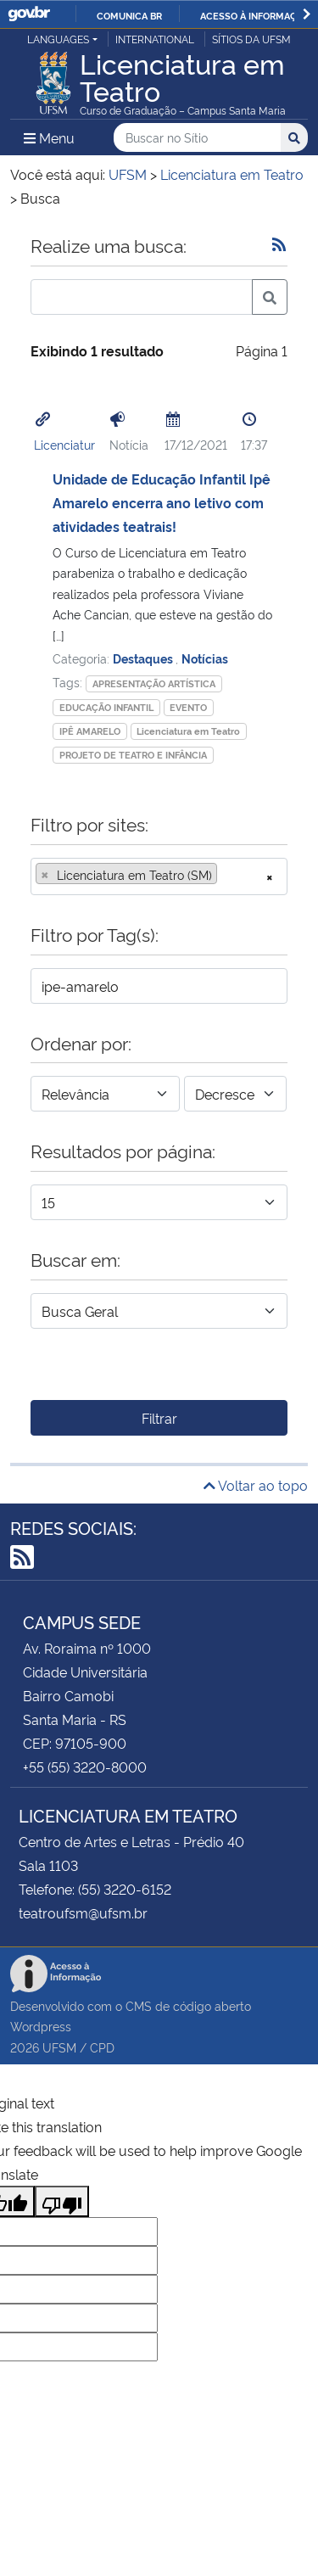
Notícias (204, 658)
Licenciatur (64, 444)
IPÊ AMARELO (89, 731)
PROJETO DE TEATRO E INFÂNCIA (133, 754)
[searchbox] (226, 875)
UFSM (59, 2047)
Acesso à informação (255, 15)
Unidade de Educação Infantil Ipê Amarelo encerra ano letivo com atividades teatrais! (162, 502)
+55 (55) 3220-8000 (85, 1766)
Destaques (144, 658)
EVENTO (188, 707)
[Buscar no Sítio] (197, 138)
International (154, 38)
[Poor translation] (62, 2201)
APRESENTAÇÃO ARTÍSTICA (153, 683)
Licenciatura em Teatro (188, 731)
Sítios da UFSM (251, 38)
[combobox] (159, 876)
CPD (102, 2047)
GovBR (29, 14)
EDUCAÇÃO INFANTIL (106, 707)
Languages (58, 38)
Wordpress (40, 2026)
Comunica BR (129, 15)
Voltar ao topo (256, 1485)
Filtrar (159, 1417)
